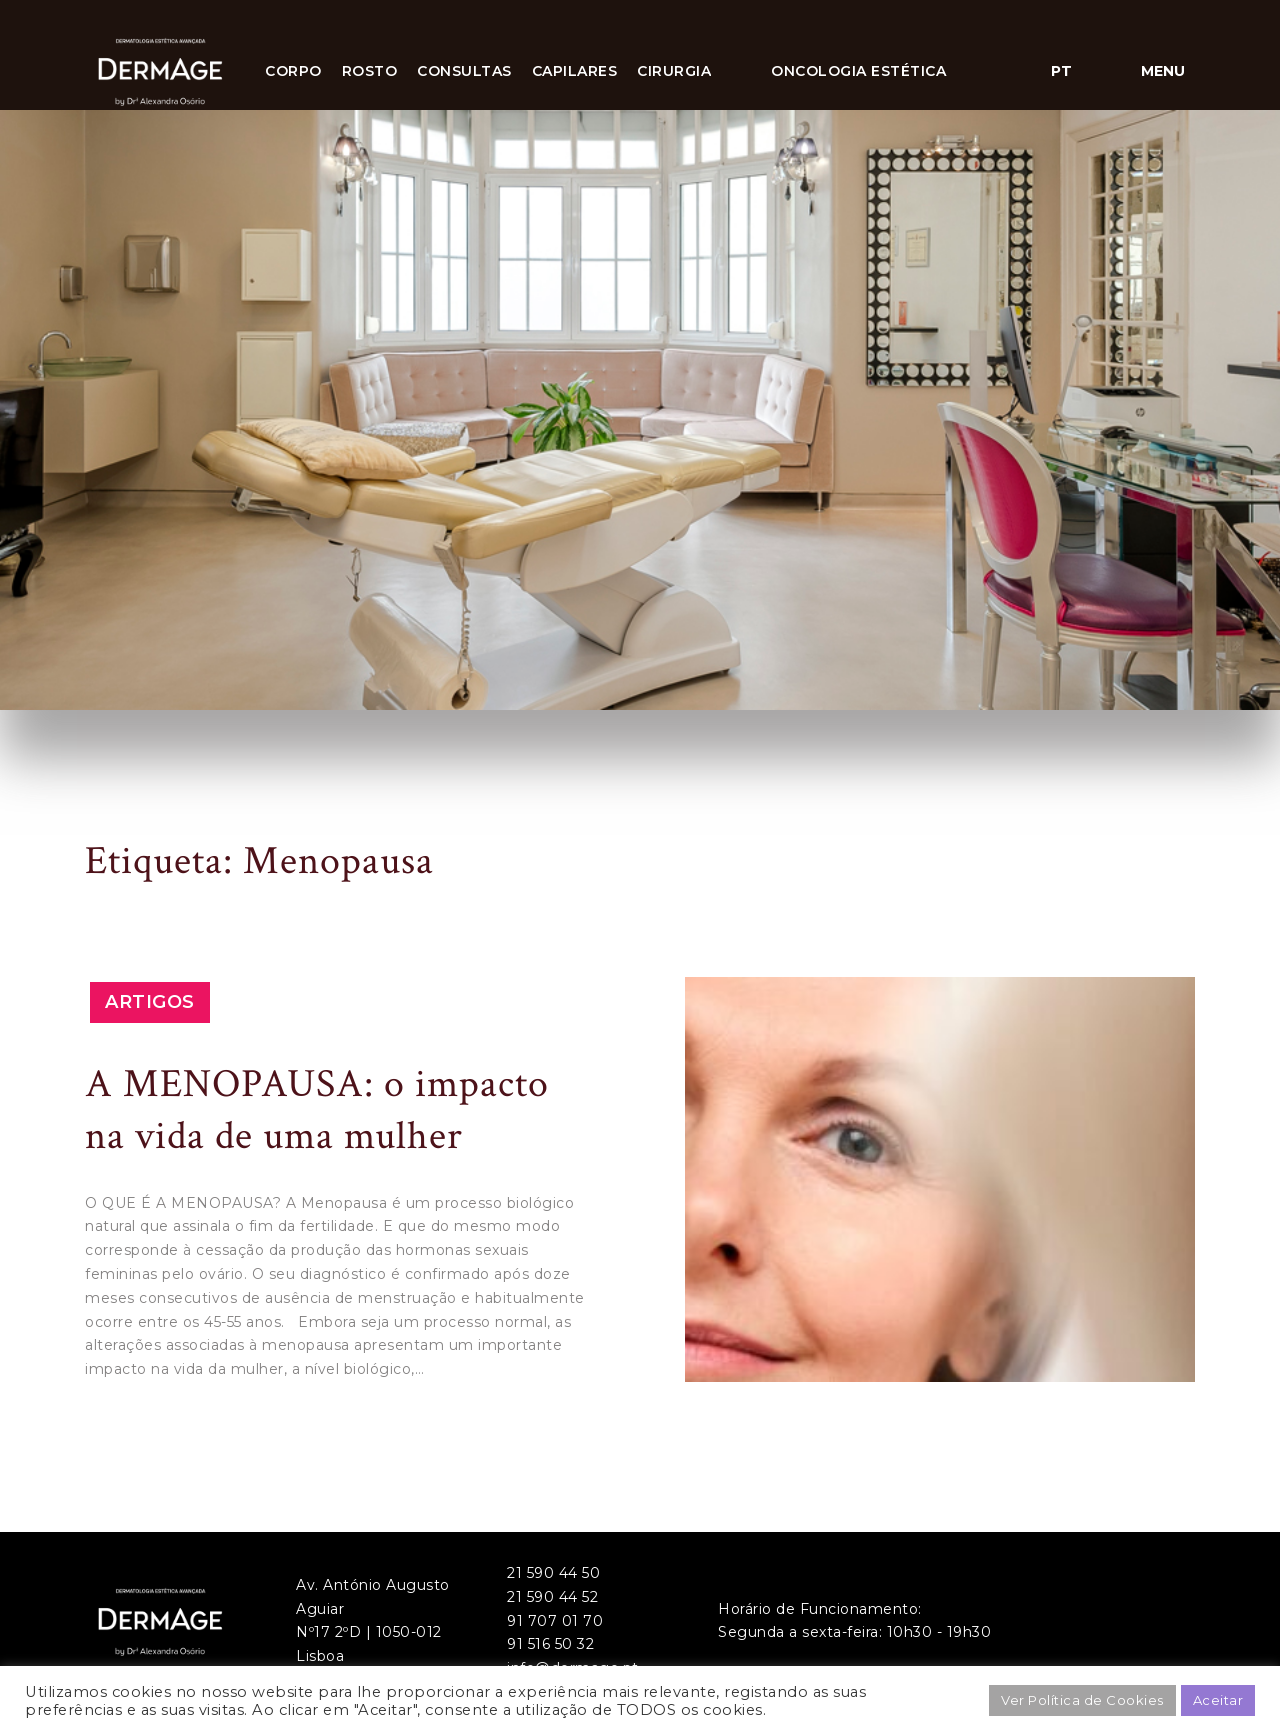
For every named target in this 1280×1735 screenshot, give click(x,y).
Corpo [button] (293, 71)
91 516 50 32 (550, 1644)
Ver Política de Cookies (1082, 1700)
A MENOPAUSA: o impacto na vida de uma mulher (317, 1110)
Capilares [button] (575, 71)
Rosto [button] (370, 71)
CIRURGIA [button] (674, 71)
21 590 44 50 (553, 1573)
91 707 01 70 (555, 1621)
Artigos (150, 1002)
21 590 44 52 (552, 1597)
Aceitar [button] (1218, 1700)
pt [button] (1061, 71)
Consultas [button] (464, 71)
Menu (1163, 71)
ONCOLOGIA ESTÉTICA (858, 71)
